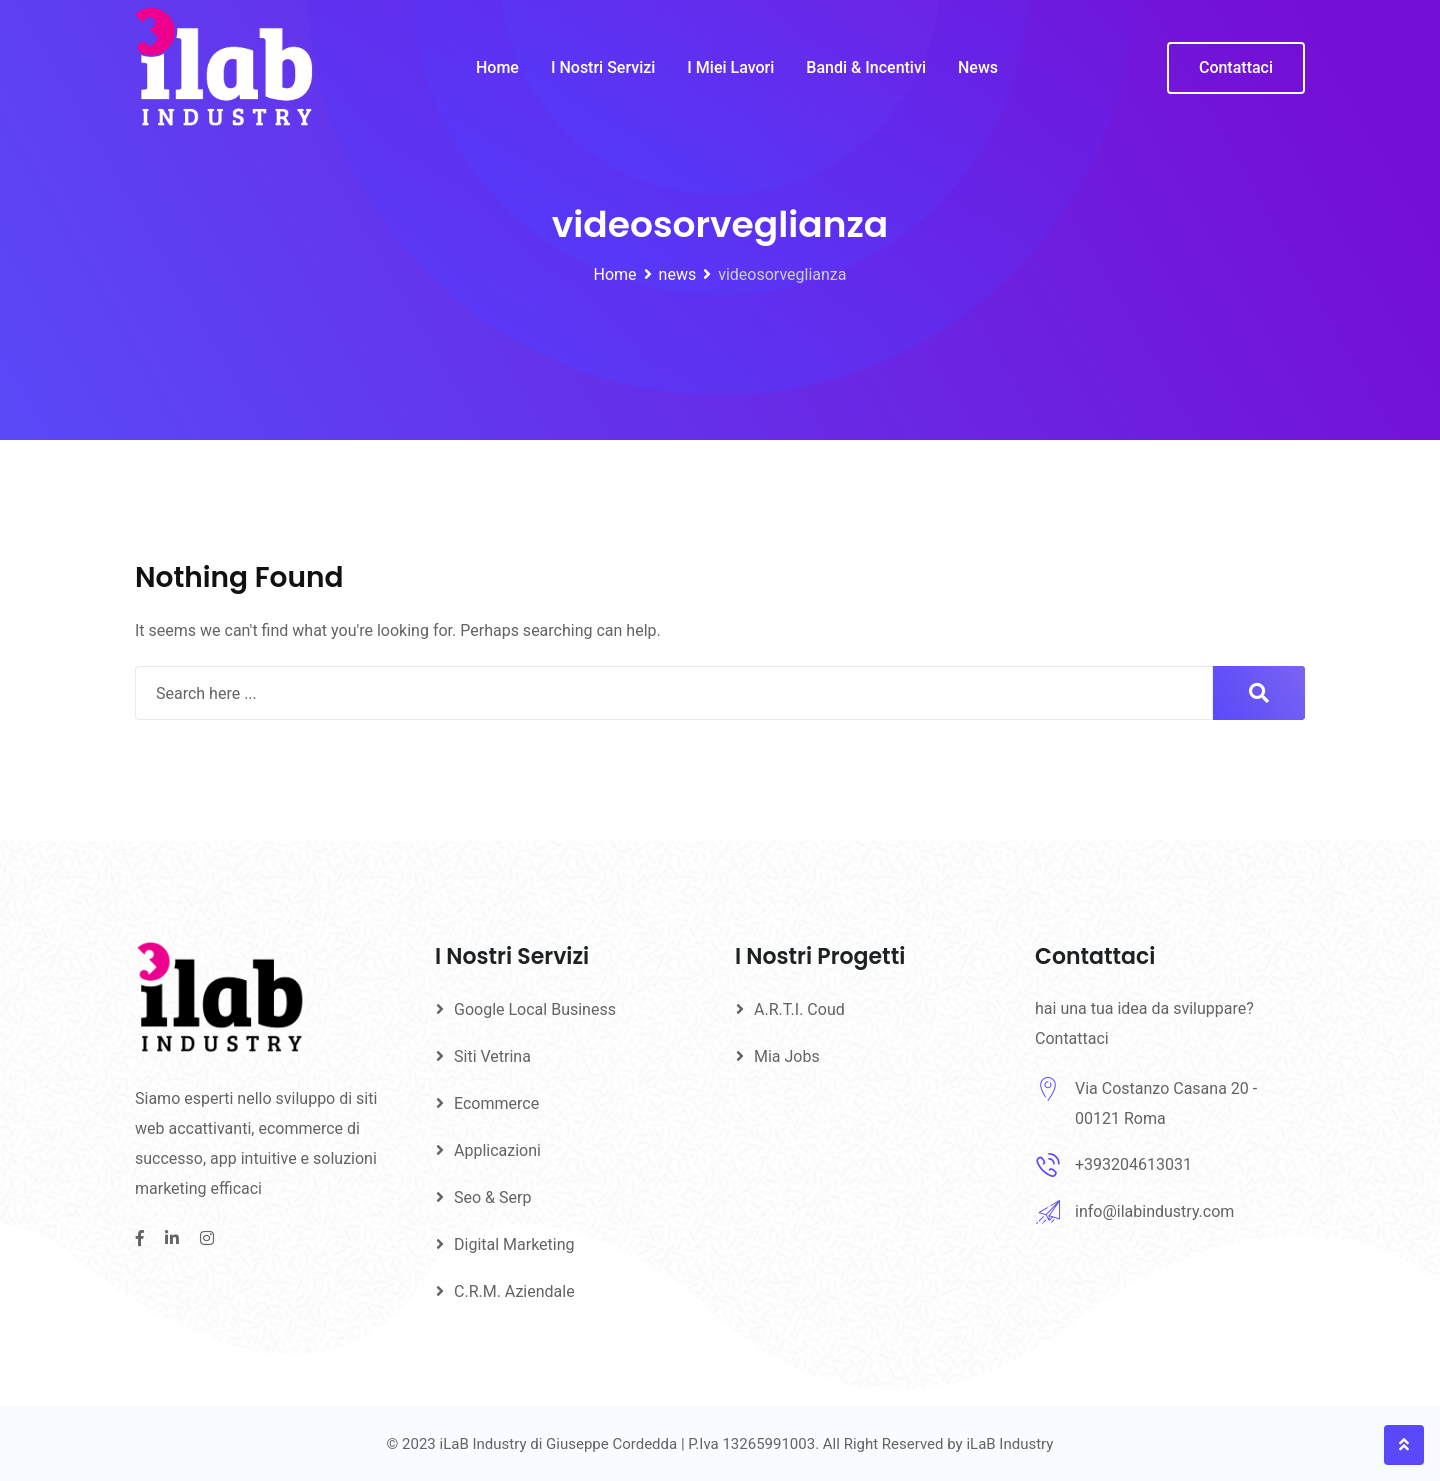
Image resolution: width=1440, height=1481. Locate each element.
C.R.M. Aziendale (514, 1291)
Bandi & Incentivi (866, 67)
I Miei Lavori (730, 67)
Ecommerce (496, 1103)
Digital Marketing (514, 1244)
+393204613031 (1133, 1164)
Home (497, 67)
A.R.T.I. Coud (799, 1009)
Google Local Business (535, 1009)
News (978, 67)
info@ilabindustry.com (1154, 1211)
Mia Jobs (787, 1056)
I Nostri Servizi (603, 67)
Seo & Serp (492, 1197)
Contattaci (1236, 67)
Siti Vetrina (492, 1056)
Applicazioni (497, 1150)
